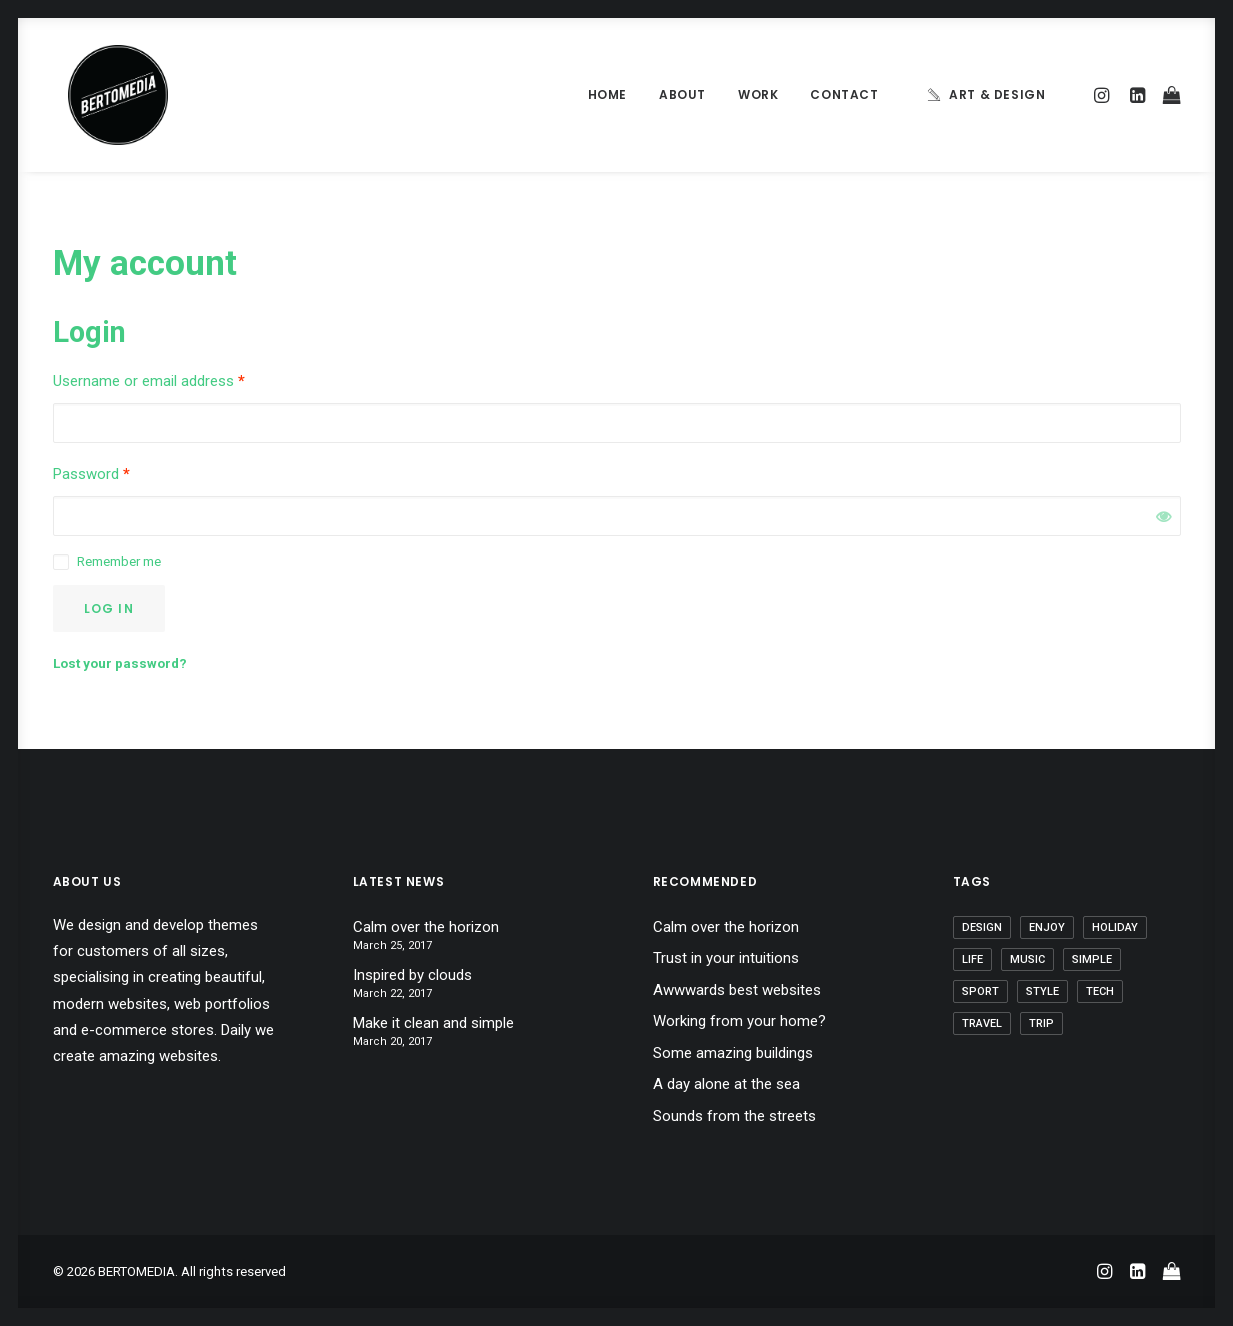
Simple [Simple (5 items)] (1092, 959)
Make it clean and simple (433, 1023)
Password (91, 474)
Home (607, 94)
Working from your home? (739, 1021)
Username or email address (149, 381)
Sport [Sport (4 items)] (980, 991)
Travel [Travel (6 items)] (982, 1023)
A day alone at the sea (726, 1084)
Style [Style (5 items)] (1042, 991)
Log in (109, 608)
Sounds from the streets (734, 1116)
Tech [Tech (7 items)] (1100, 991)
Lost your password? (120, 663)
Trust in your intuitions (726, 958)
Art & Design (997, 94)
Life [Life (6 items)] (972, 959)
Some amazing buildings (733, 1053)
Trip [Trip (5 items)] (1041, 1023)
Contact (844, 94)
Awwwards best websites (737, 990)
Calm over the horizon (426, 927)
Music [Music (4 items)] (1027, 959)
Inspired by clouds (412, 975)
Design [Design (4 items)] (982, 927)
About (682, 94)
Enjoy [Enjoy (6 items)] (1047, 927)
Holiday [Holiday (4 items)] (1115, 927)
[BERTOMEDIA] (103, 95)
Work (758, 94)
